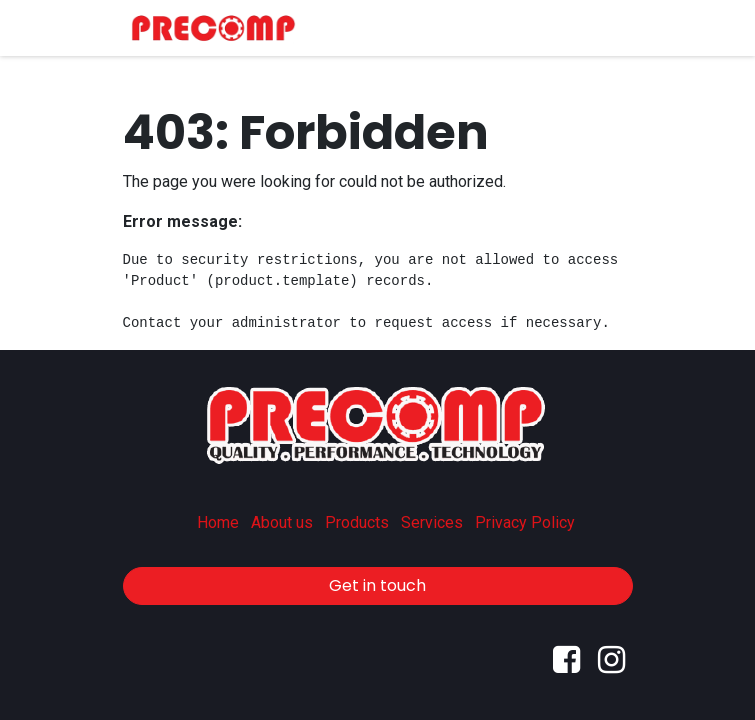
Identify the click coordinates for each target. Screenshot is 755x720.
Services (432, 522)
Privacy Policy (525, 522)
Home (218, 522)
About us (282, 522)
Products (357, 522)
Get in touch (377, 585)
